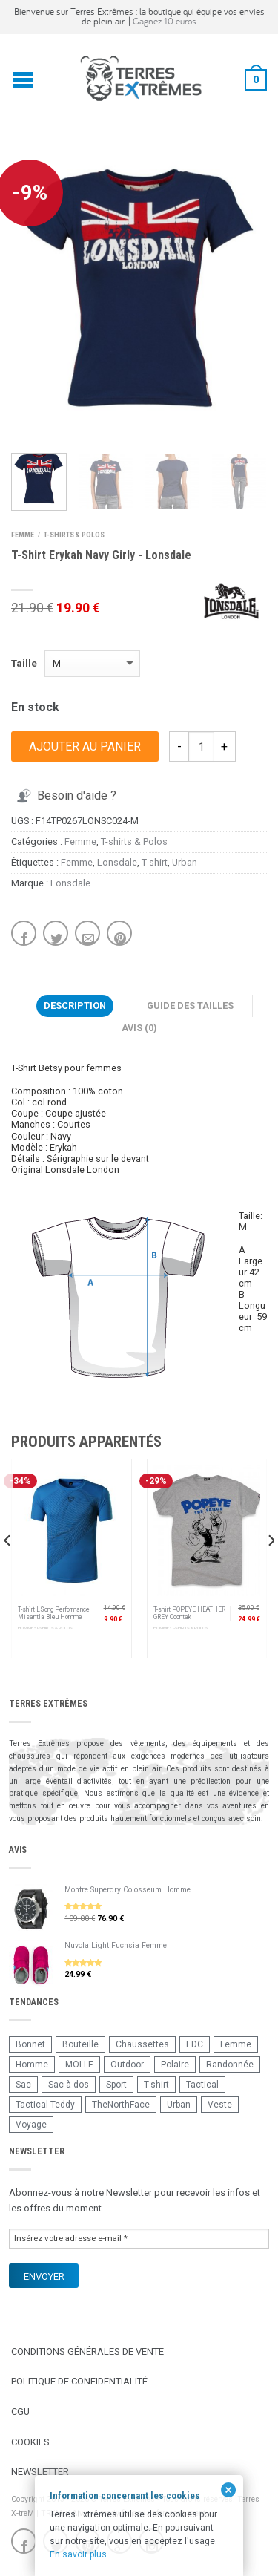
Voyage (31, 2124)
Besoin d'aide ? (64, 795)
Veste (220, 2104)
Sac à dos (68, 2084)
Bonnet (30, 2044)
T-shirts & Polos (74, 535)
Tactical (202, 2084)
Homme (32, 2064)
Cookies (30, 2442)
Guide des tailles (190, 1005)
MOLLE (79, 2064)
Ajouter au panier (85, 746)
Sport (116, 2084)
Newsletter (40, 2471)
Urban (184, 862)
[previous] (7, 1570)
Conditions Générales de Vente (87, 2351)
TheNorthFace (121, 2104)
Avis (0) (139, 1027)
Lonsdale (117, 862)
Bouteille (80, 2044)
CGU (20, 2411)
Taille (24, 663)
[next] (270, 1570)
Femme (22, 535)
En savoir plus (78, 2554)
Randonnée (230, 2064)
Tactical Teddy (45, 2104)
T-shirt (155, 862)
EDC (194, 2044)
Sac (23, 2084)
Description (75, 1005)
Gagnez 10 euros (164, 21)
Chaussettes (142, 2044)
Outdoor (127, 2064)
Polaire (175, 2064)
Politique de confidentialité (79, 2381)
